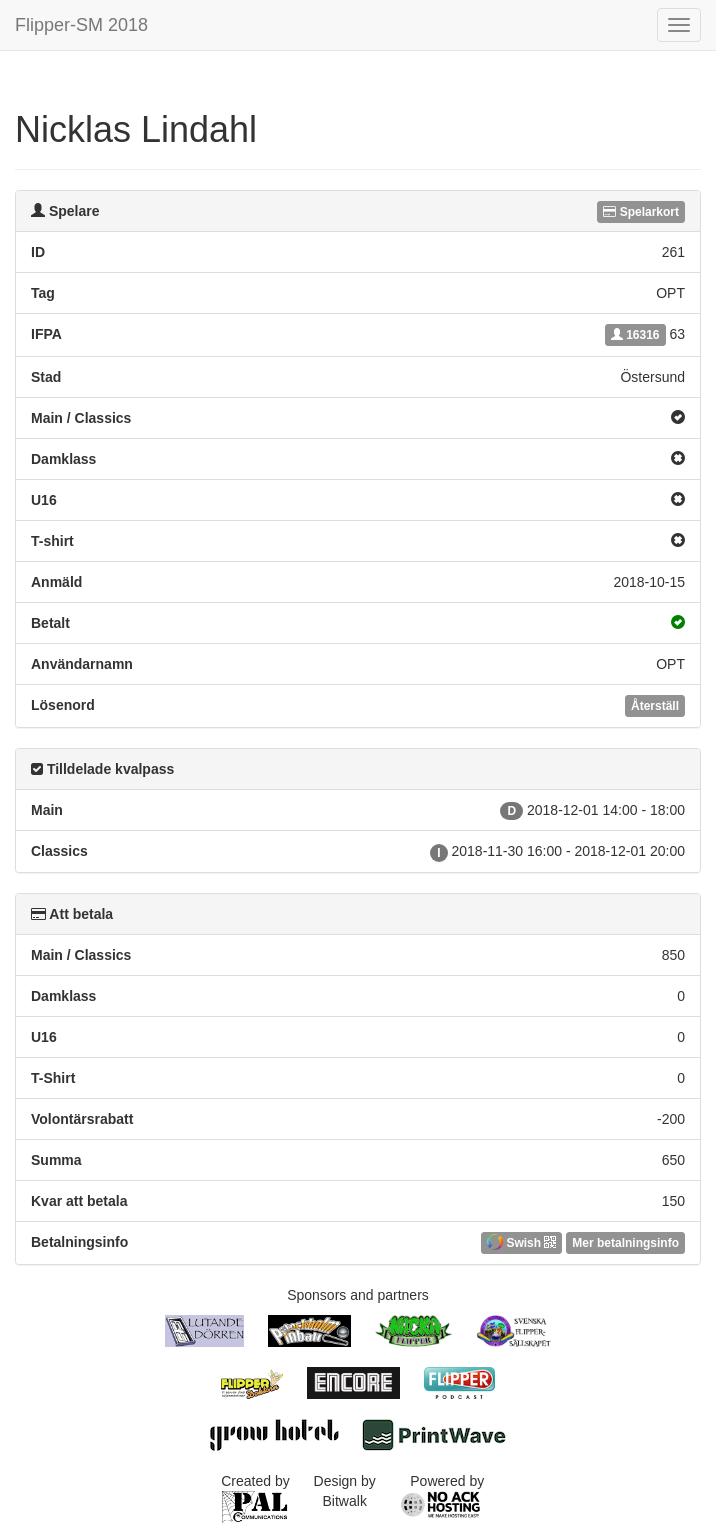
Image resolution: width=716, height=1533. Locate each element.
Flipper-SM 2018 (81, 25)
